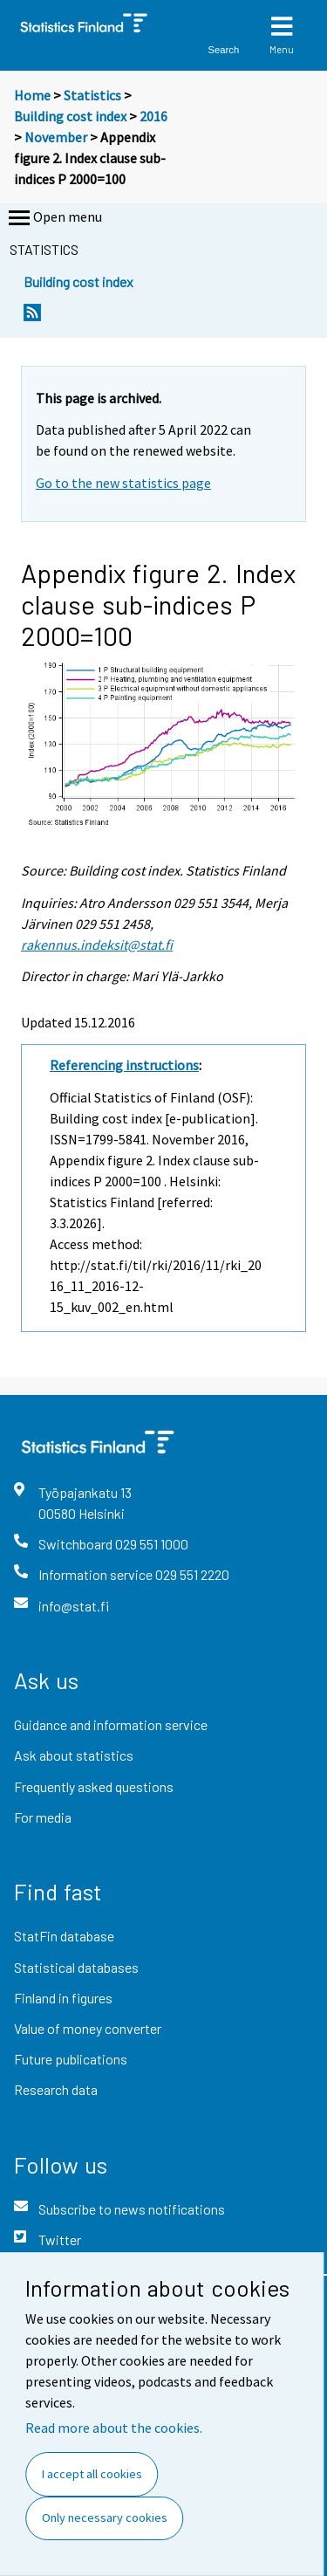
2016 (153, 116)
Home (32, 95)
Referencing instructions (124, 1065)
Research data (56, 2089)
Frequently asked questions (94, 1786)
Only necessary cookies (104, 2517)
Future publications (70, 2058)
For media (43, 1817)
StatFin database (64, 1935)
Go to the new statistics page (123, 482)
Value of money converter (87, 2028)
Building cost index (70, 116)
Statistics (92, 95)
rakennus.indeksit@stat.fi (97, 944)
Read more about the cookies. (113, 2427)
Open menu (53, 218)
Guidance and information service (111, 1724)
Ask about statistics (73, 1755)
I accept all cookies (92, 2474)
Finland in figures (63, 1997)
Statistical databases (76, 1967)
